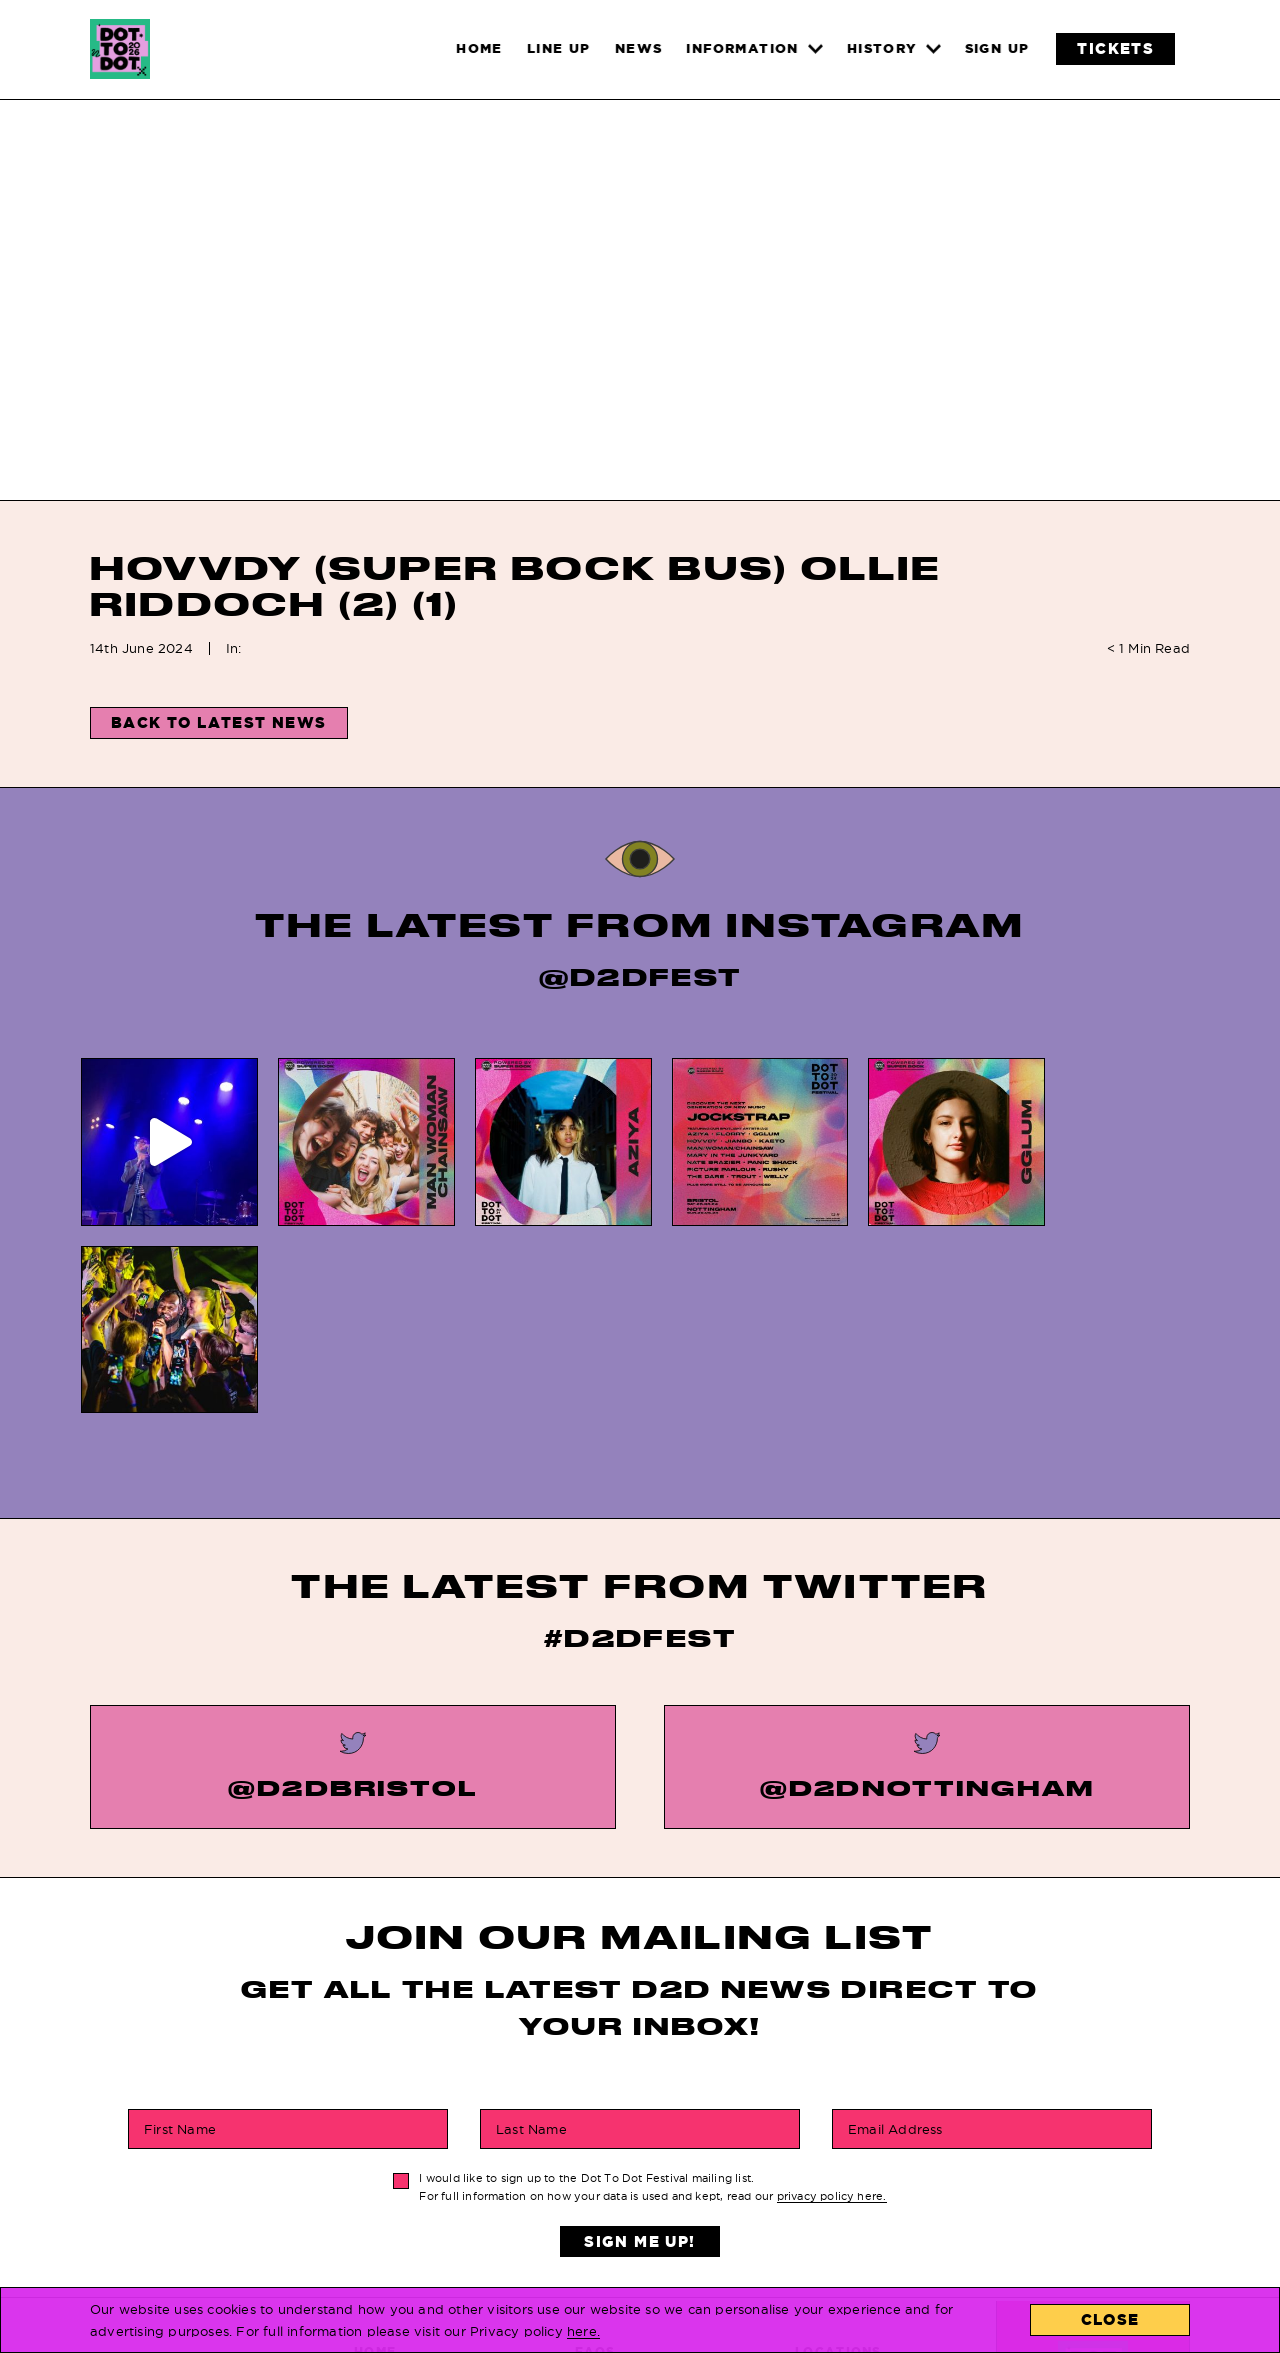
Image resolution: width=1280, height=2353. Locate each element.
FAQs (595, 2164)
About (821, 2221)
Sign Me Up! (639, 2053)
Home (375, 2164)
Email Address (895, 1941)
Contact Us (843, 2192)
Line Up (382, 2249)
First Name (180, 1941)
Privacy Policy (638, 2221)
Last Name (531, 1941)
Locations (838, 2164)
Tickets (385, 2221)
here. (583, 2331)
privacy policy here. (832, 2009)
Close (1110, 2319)
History (608, 2192)
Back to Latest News (219, 722)
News (375, 2192)
